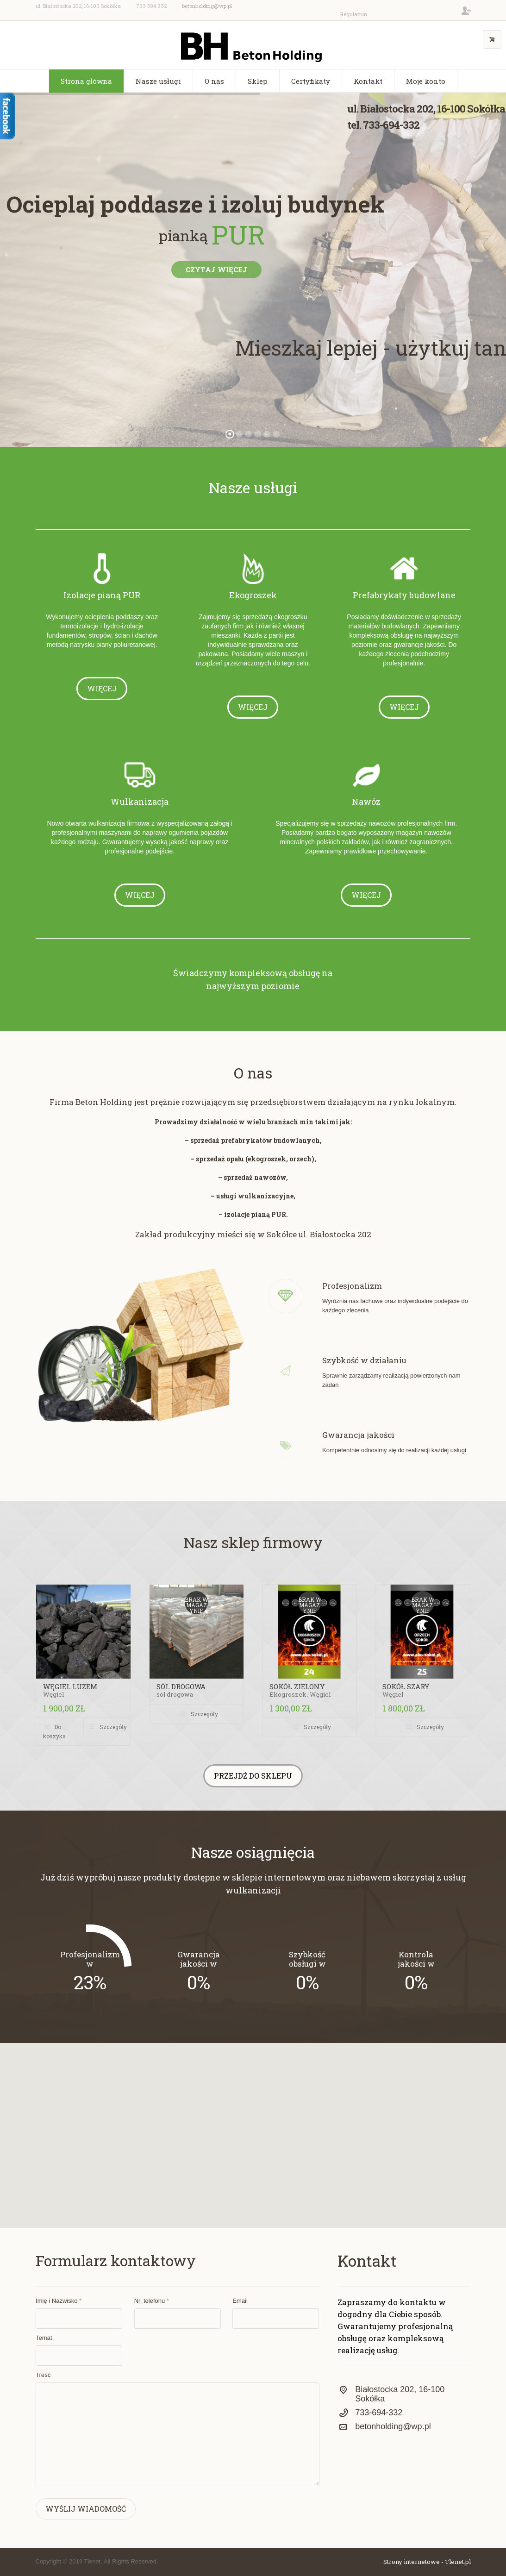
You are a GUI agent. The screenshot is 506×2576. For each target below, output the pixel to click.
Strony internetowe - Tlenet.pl (427, 2561)
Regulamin (353, 14)
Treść (43, 2374)
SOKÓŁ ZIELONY (297, 1686)
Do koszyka (54, 1731)
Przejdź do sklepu (253, 1775)
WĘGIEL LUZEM (70, 1686)
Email (240, 2300)
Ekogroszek (287, 1694)
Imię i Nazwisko (58, 2300)
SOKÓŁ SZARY (405, 1686)
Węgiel (53, 1694)
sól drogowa (181, 1686)
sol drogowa (174, 1694)
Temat (44, 2337)
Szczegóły (113, 1726)
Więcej (102, 688)
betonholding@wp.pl (207, 5)
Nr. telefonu (151, 2300)
